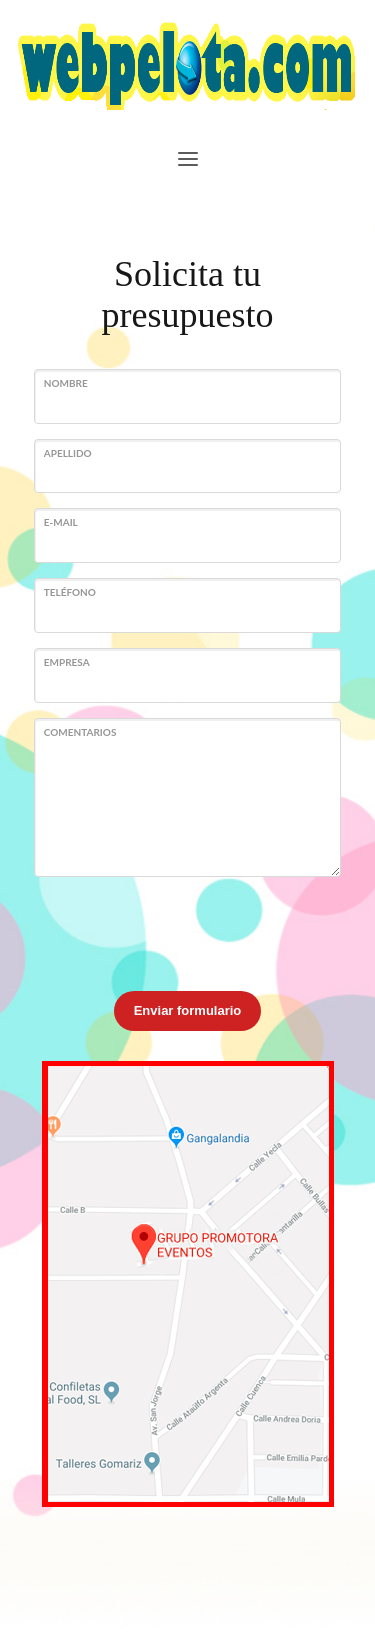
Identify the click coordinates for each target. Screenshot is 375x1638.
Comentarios (80, 732)
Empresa (67, 662)
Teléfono (70, 592)
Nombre (66, 383)
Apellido (68, 453)
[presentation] (186, 931)
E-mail (61, 522)
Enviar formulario (188, 1010)
